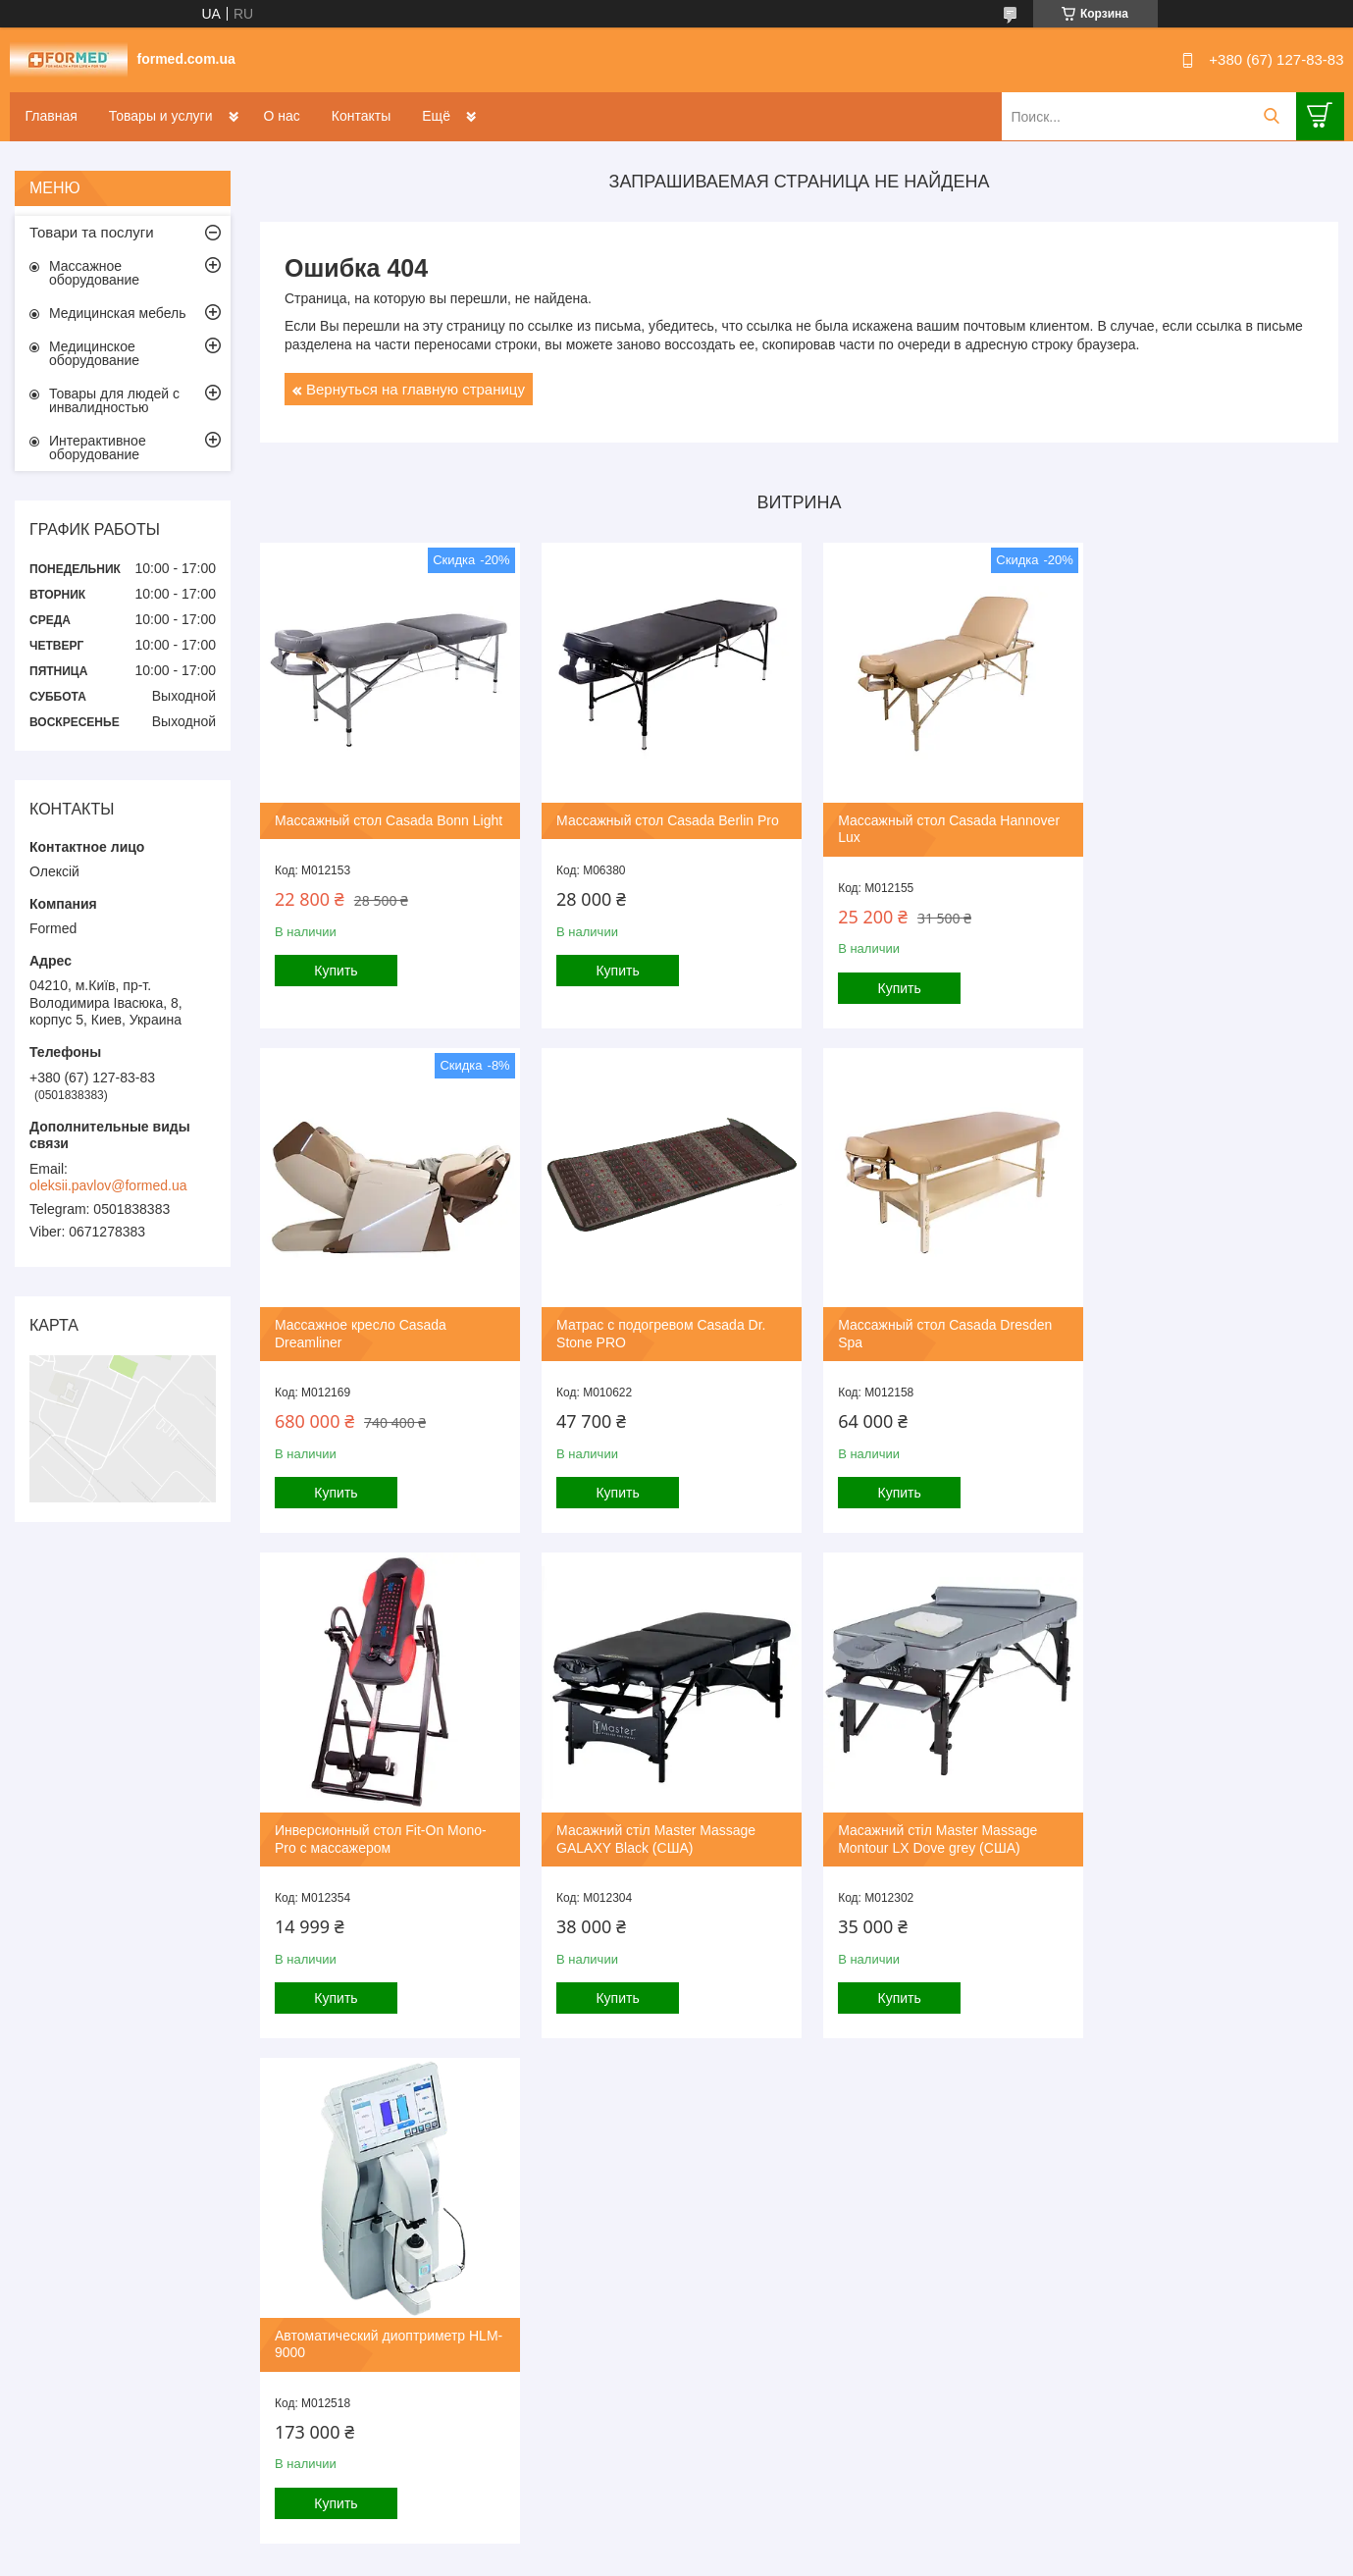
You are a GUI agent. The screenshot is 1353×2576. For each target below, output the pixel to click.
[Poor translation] (71, 2290)
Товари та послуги (91, 232)
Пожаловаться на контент (610, 2175)
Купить (335, 981)
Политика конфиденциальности (776, 2175)
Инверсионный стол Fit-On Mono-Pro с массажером (930, 1321)
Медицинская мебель (117, 313)
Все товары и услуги (792, 2072)
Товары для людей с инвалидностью (114, 400)
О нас (282, 116)
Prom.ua (760, 2158)
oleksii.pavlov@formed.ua (108, 1185)
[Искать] (1272, 116)
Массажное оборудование (94, 273)
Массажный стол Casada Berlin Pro (660, 813)
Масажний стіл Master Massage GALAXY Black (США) (1199, 1321)
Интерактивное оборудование (97, 447)
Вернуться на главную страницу (415, 389)
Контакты (361, 116)
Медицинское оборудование (94, 353)
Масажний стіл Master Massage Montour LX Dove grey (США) (374, 1818)
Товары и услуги (161, 116)
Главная (52, 116)
